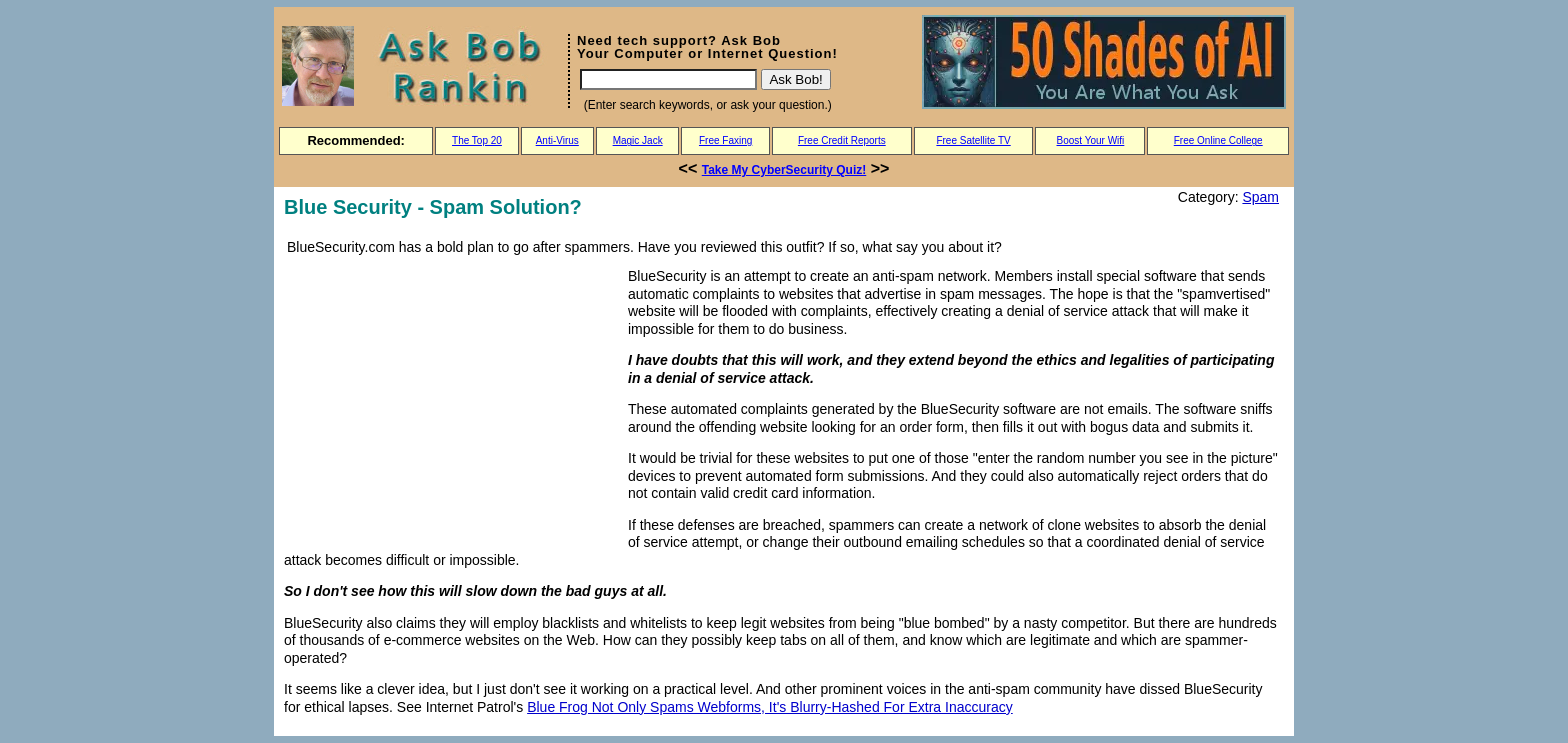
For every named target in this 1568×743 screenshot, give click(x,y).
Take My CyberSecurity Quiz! (784, 170)
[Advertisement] (452, 404)
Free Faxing (725, 140)
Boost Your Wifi (1091, 140)
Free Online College (1218, 140)
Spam (1260, 197)
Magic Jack (638, 140)
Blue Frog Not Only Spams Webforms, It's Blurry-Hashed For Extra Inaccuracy (770, 707)
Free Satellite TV (973, 140)
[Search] (668, 79)
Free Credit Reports (842, 140)
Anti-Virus (557, 140)
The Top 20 (477, 140)
